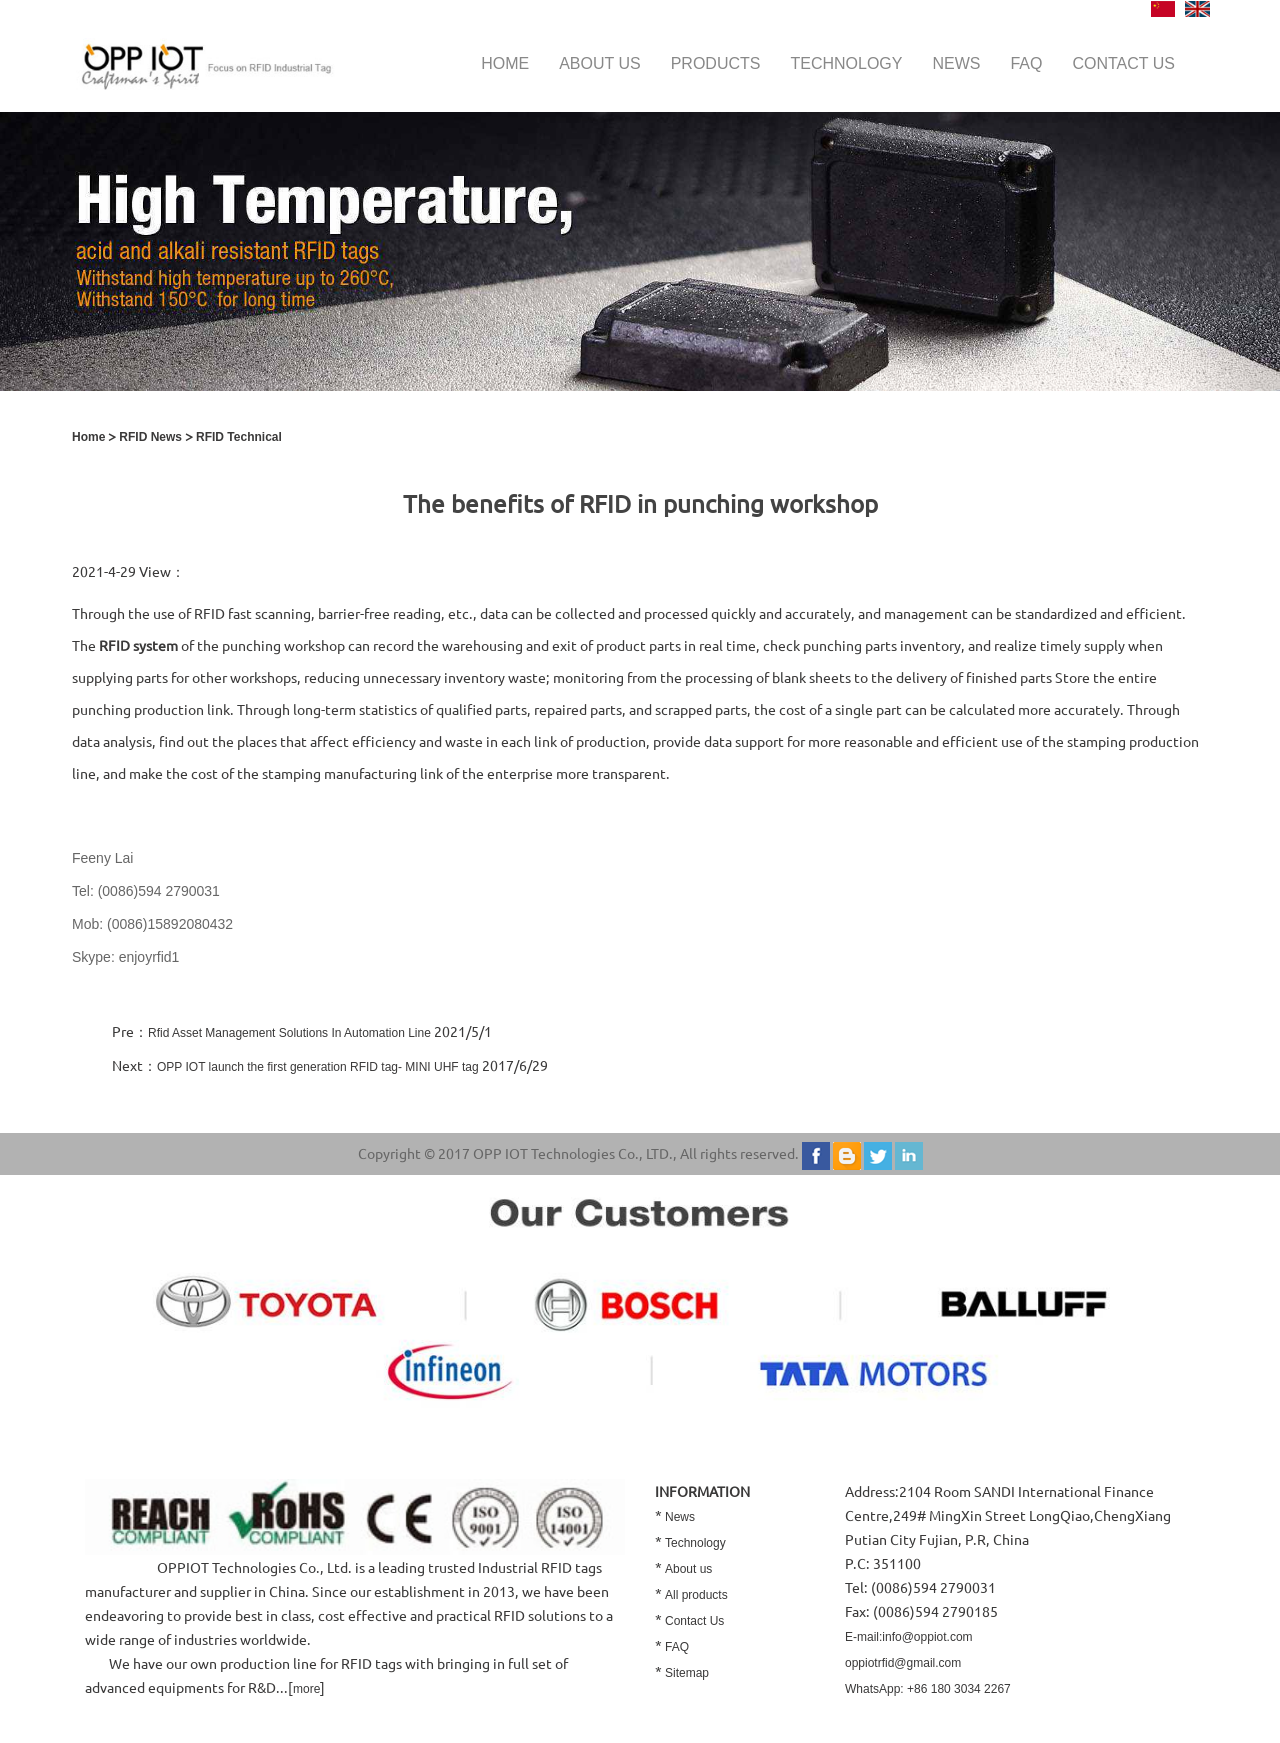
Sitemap (687, 1673)
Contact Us (694, 1621)
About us (600, 63)
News (956, 63)
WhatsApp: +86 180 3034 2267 (928, 1689)
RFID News (150, 437)
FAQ (1026, 63)
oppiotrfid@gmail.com (903, 1663)
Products (716, 63)
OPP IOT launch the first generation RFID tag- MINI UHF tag (318, 1067)
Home (505, 63)
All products (696, 1595)
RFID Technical (239, 437)
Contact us (1123, 63)
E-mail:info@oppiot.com (909, 1637)
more (306, 1689)
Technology (846, 63)
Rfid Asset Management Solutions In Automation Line (289, 1033)
